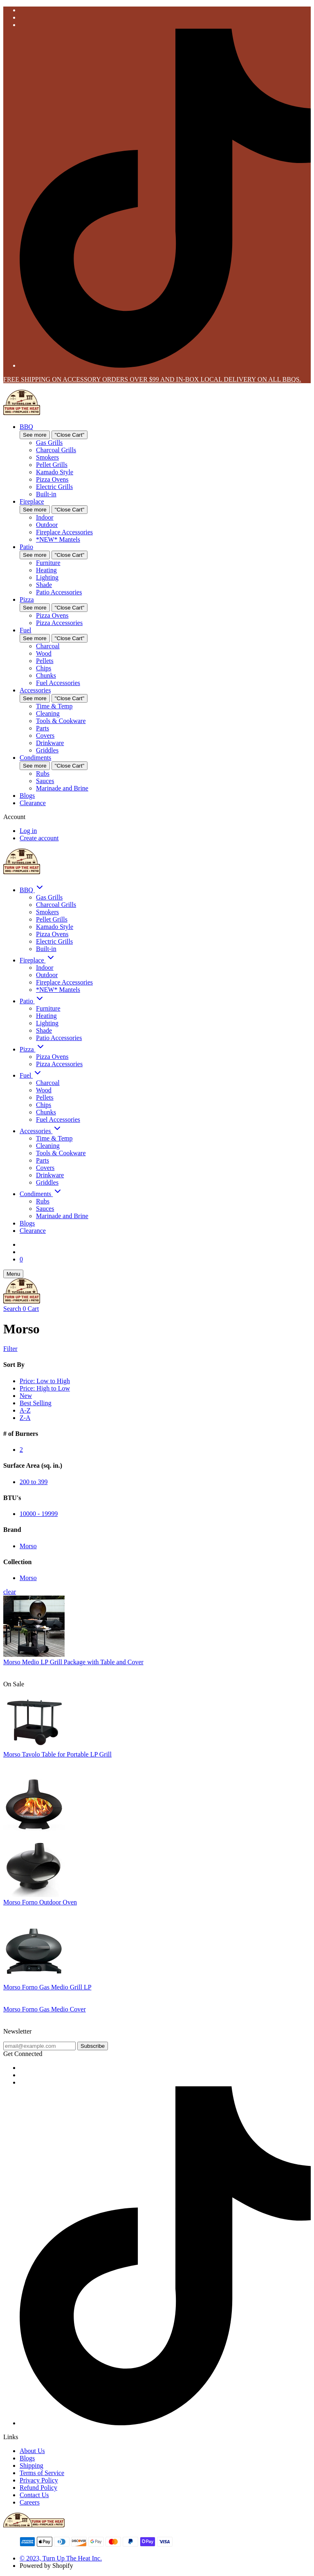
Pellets (45, 660)
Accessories (35, 690)
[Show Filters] (157, 1349)
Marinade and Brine (62, 788)
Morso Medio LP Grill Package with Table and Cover (73, 1662)
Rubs (42, 773)
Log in (28, 830)
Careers (30, 2502)
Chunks (46, 675)
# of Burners (20, 1433)
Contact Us (34, 2494)
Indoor (45, 517)
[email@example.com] (39, 2046)
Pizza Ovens (52, 479)
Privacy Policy (39, 2480)
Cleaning (48, 713)
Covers (45, 735)
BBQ (26, 426)
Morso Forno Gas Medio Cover (44, 2009)
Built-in (46, 494)
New (26, 1395)
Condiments (35, 757)
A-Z (25, 1410)
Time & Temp (54, 706)
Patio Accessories (59, 592)
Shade (44, 584)
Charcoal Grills (56, 449)
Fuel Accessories (58, 682)
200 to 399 (33, 1481)
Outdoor (47, 524)
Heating (46, 570)
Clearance (33, 802)
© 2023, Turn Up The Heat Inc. (61, 2558)
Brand (12, 1529)
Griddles (47, 750)
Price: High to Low (45, 1388)
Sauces (45, 780)
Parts (42, 728)
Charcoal (48, 646)
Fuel (25, 630)
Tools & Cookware (61, 720)
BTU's (12, 1497)
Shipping (31, 2465)
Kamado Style (54, 472)
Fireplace (32, 501)
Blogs (27, 795)
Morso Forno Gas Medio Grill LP (47, 1987)
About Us (32, 2450)
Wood (44, 653)
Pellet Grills (51, 464)
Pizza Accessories (59, 622)
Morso (28, 1545)
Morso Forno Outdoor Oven (40, 1902)
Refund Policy (38, 2487)
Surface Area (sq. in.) (32, 1465)
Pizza (27, 599)
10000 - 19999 (39, 1513)
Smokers (47, 457)
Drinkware (50, 742)
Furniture (48, 562)
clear (9, 1591)
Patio (26, 546)
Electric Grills (54, 486)
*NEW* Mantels (58, 539)
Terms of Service (42, 2472)
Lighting (47, 577)
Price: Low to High (45, 1380)
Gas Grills (49, 442)
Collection (17, 1561)
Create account (39, 838)
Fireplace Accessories (64, 532)
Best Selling (36, 1403)
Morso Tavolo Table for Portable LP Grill (57, 1754)
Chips (43, 668)
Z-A (25, 1417)
